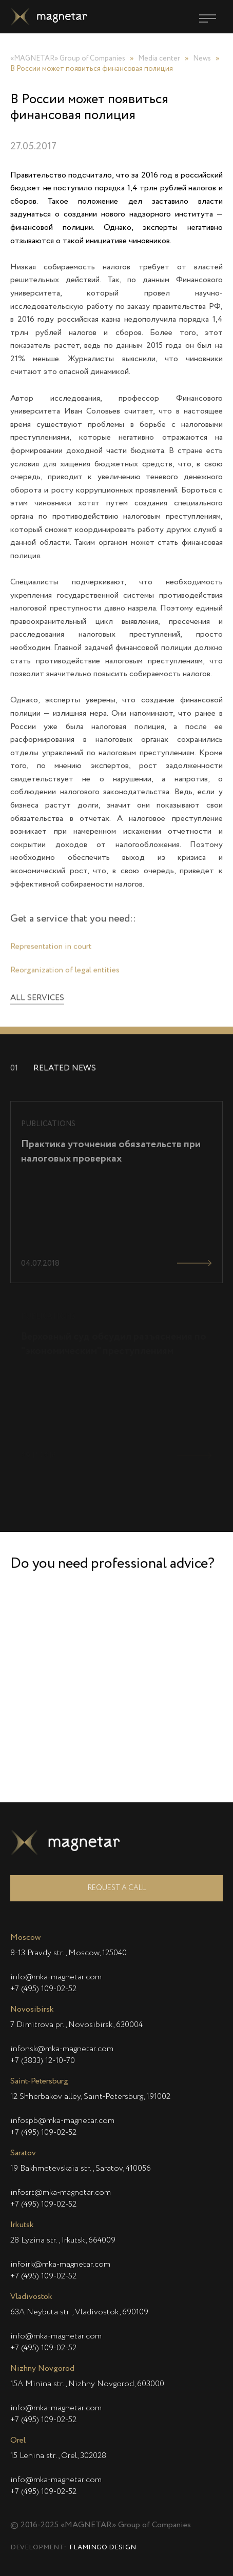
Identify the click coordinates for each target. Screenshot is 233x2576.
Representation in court (50, 956)
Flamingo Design (102, 2547)
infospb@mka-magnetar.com (62, 2121)
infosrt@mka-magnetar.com (60, 2193)
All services (37, 1008)
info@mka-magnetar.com (56, 1977)
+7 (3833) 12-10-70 (42, 2061)
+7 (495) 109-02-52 (43, 1989)
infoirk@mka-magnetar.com (60, 2264)
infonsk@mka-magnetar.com (61, 2049)
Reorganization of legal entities (65, 979)
